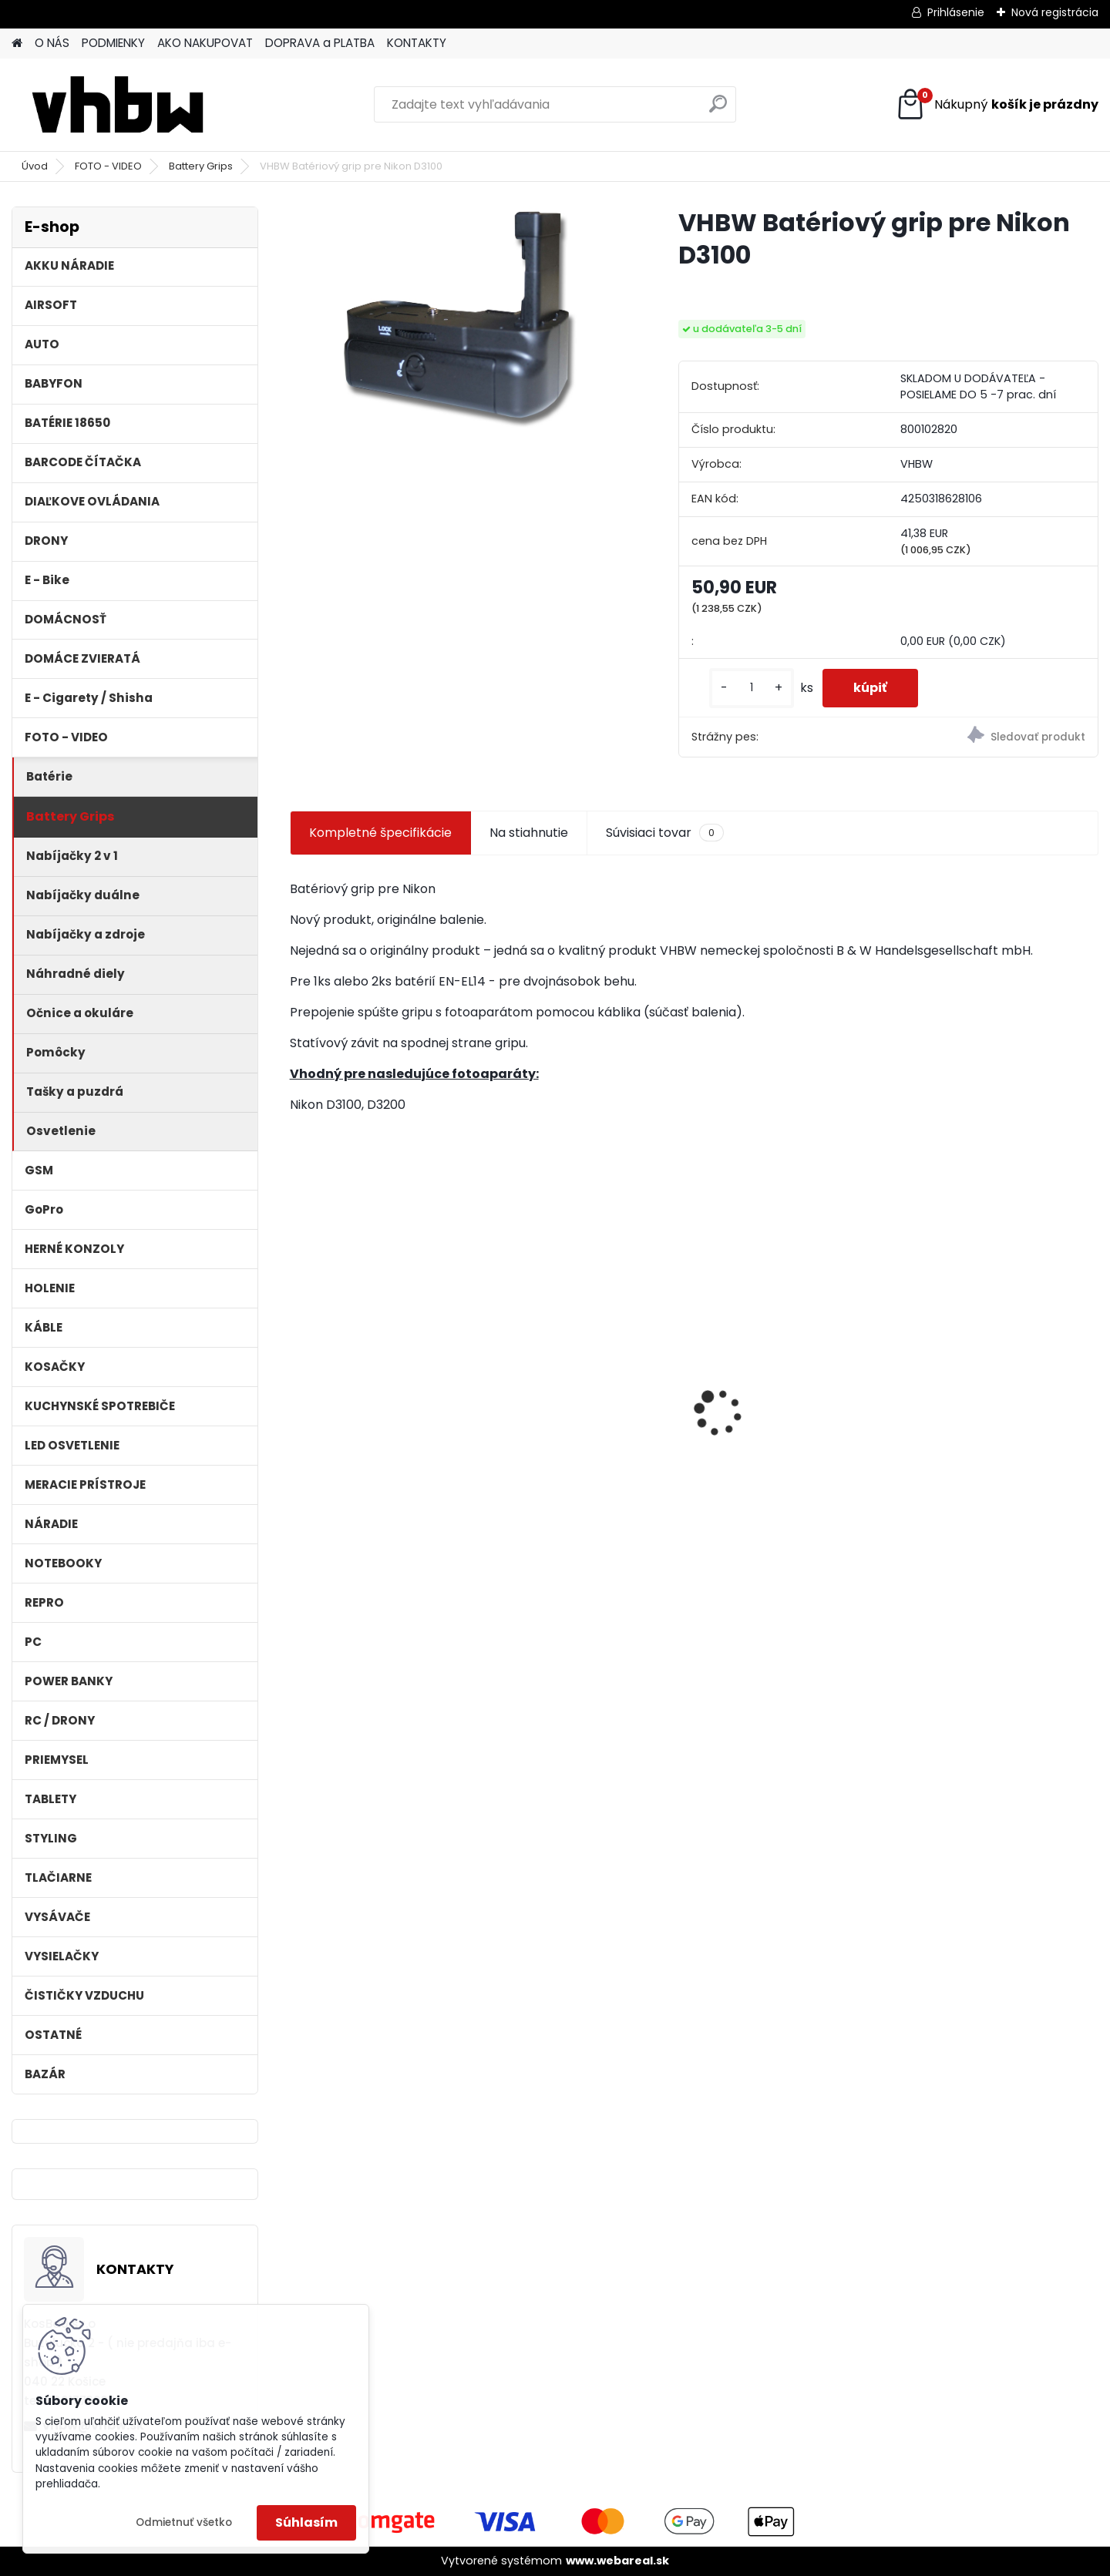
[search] (718, 110)
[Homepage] (17, 44)
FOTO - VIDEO (108, 166)
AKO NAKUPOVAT (205, 43)
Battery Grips (201, 166)
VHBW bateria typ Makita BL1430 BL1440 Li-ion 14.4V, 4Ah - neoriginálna (994, 1413)
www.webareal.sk (617, 2560)
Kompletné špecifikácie (380, 832)
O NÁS (52, 43)
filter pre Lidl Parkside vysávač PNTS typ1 (365, 1406)
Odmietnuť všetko (184, 2522)
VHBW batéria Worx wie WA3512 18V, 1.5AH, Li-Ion (781, 1406)
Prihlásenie (955, 12)
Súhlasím (306, 2522)
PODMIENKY (113, 43)
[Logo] (118, 104)
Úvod (35, 166)
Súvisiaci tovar (665, 833)
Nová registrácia (1054, 12)
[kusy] (751, 687)
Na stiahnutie (528, 832)
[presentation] (297, 1385)
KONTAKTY (416, 43)
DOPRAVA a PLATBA (320, 43)
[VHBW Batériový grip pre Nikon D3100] (459, 320)
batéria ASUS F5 (554, 1359)
